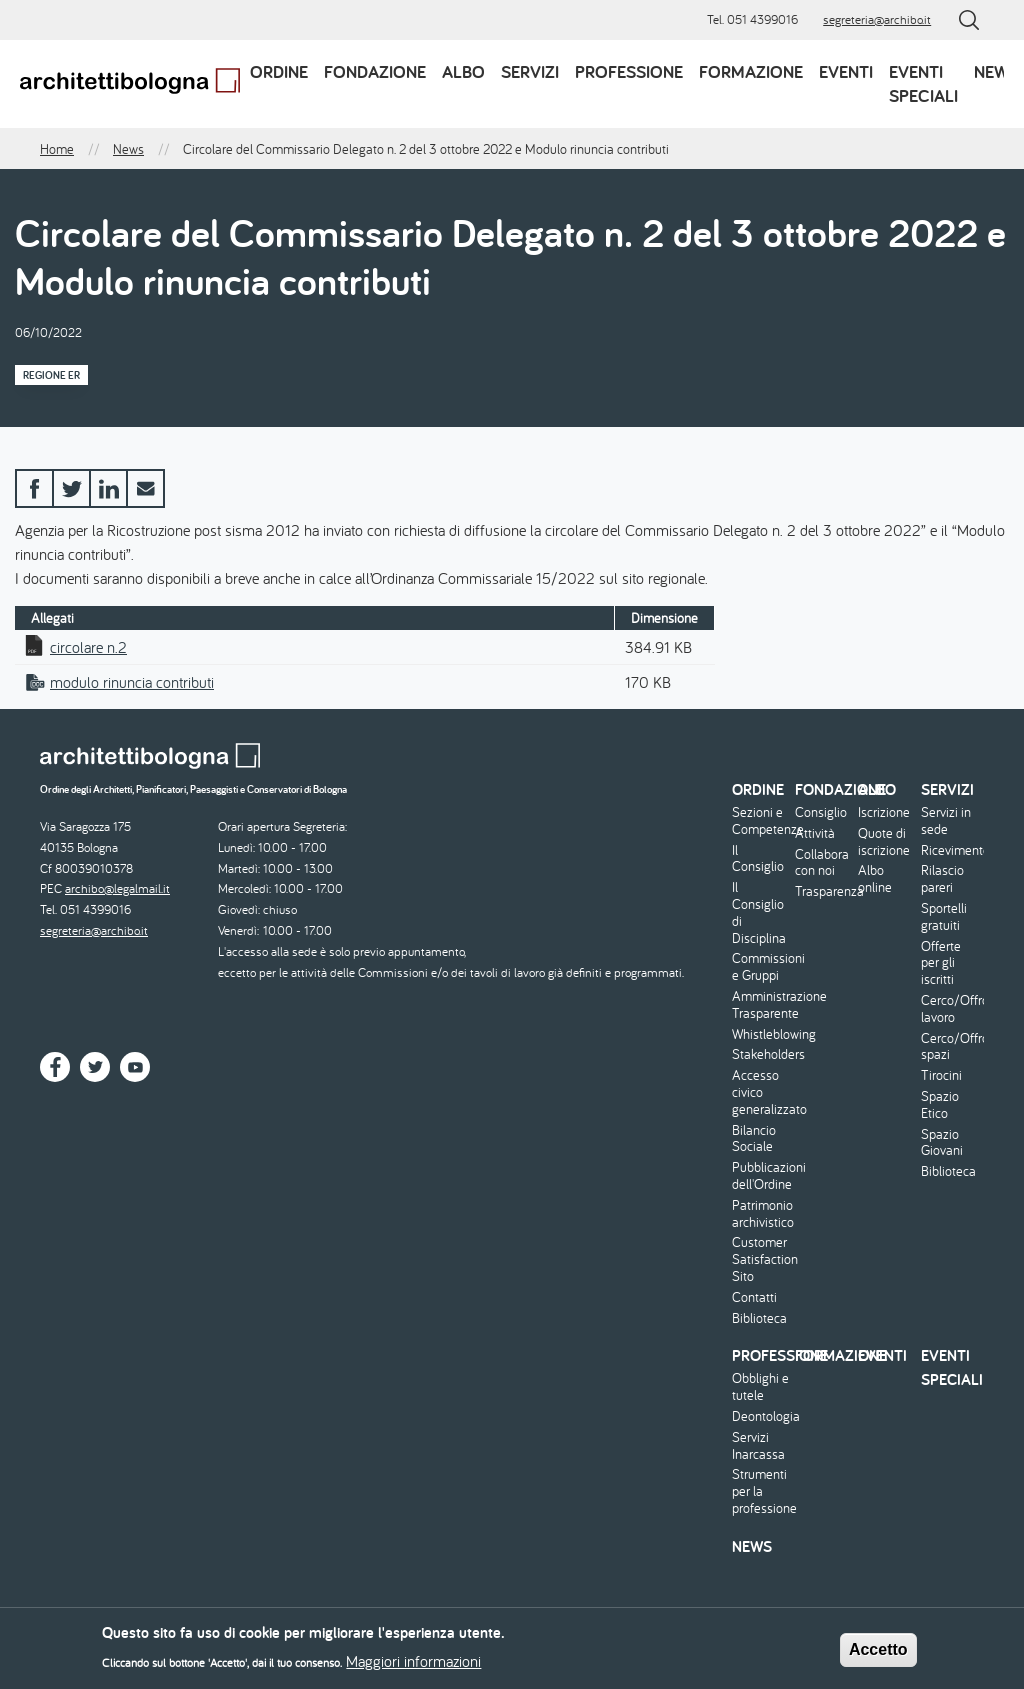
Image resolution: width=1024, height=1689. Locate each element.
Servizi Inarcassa (758, 1446)
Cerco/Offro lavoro (950, 1009)
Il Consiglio (758, 859)
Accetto (878, 1655)
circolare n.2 (88, 647)
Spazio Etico (940, 1105)
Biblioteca (759, 1318)
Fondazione (375, 71)
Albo (463, 71)
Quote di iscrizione (884, 842)
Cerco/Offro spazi (950, 1047)
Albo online (875, 879)
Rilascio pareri (942, 879)
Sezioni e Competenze (761, 821)
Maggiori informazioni (413, 1668)
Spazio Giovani (942, 1143)
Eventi (846, 71)
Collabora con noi (822, 863)
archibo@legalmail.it (117, 888)
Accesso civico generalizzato (761, 1092)
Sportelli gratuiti (944, 917)
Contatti (754, 1297)
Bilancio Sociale (754, 1139)
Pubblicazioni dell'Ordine (761, 1176)
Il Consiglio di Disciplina (759, 912)
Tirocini (941, 1075)
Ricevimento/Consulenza (950, 850)
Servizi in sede (946, 821)
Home (57, 149)
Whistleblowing (761, 1034)
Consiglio (821, 812)
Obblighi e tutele (760, 1387)
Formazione (751, 71)
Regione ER (51, 375)
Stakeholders (761, 1054)
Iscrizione (884, 812)
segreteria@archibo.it (877, 19)
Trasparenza (824, 891)
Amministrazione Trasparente (761, 1005)
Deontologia (761, 1416)
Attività (815, 833)
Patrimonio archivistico (761, 1214)
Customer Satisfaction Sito (761, 1259)
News (996, 71)
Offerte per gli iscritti (941, 963)
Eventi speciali (923, 83)
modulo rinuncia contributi (132, 682)
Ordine (279, 71)
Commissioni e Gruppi (761, 967)
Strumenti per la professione (761, 1491)
